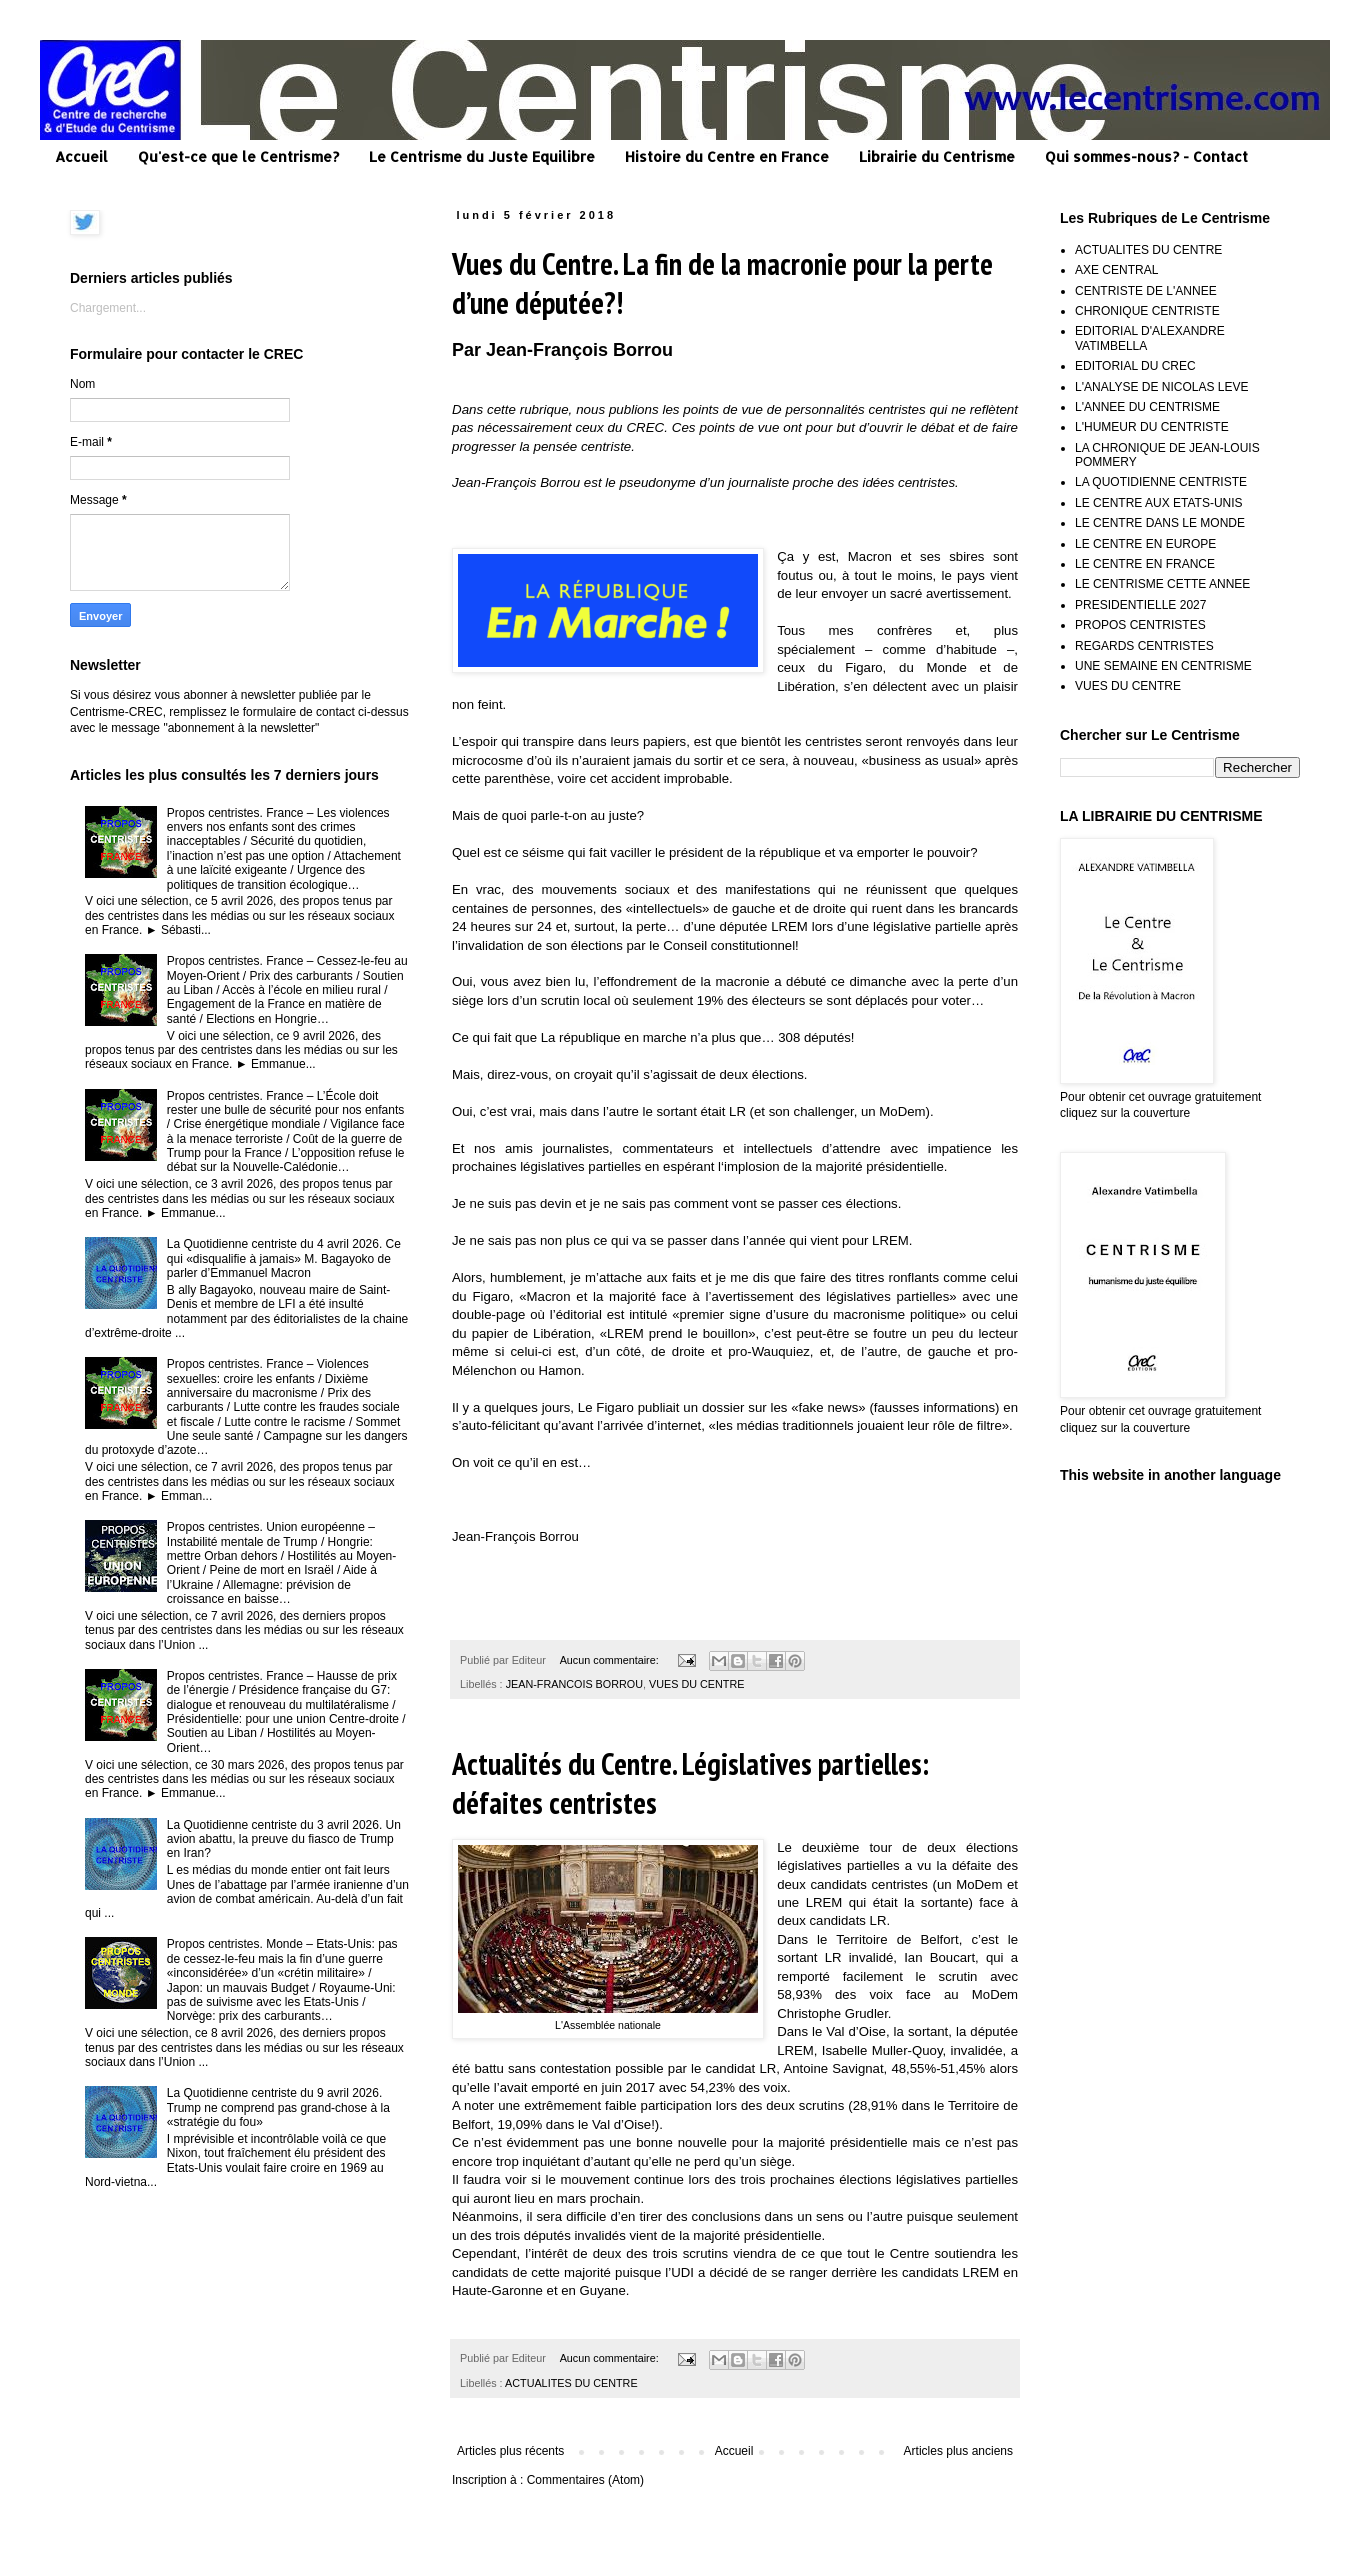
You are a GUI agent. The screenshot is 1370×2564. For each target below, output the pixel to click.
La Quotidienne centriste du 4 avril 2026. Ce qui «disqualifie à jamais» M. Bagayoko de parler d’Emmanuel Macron (284, 1258)
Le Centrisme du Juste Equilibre (482, 156)
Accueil (81, 156)
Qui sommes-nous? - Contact (1146, 156)
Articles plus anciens (958, 2451)
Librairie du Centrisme (937, 156)
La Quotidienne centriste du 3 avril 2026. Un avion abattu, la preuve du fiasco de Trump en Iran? (284, 1839)
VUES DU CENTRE (696, 1684)
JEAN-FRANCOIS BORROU (574, 1684)
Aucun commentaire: (611, 1660)
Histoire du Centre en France (727, 156)
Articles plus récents (510, 2451)
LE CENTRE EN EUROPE (1145, 544)
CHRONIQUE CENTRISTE (1147, 311)
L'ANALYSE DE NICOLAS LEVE (1161, 387)
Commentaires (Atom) (585, 2480)
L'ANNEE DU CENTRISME (1147, 407)
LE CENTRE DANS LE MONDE (1160, 523)
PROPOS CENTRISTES (1140, 625)
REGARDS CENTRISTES (1144, 646)
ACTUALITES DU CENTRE (571, 2383)
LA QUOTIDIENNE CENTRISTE (1161, 482)
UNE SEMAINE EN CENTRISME (1163, 666)
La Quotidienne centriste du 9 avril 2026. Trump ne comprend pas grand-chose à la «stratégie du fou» (278, 2107)
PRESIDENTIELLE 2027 (1140, 605)
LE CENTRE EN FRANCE (1145, 564)
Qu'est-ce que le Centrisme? (238, 156)
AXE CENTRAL (1116, 270)
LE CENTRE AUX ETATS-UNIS (1159, 503)
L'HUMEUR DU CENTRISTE (1152, 427)
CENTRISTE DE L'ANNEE (1146, 291)
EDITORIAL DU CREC (1135, 366)
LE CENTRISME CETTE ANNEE (1162, 584)
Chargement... (108, 308)
